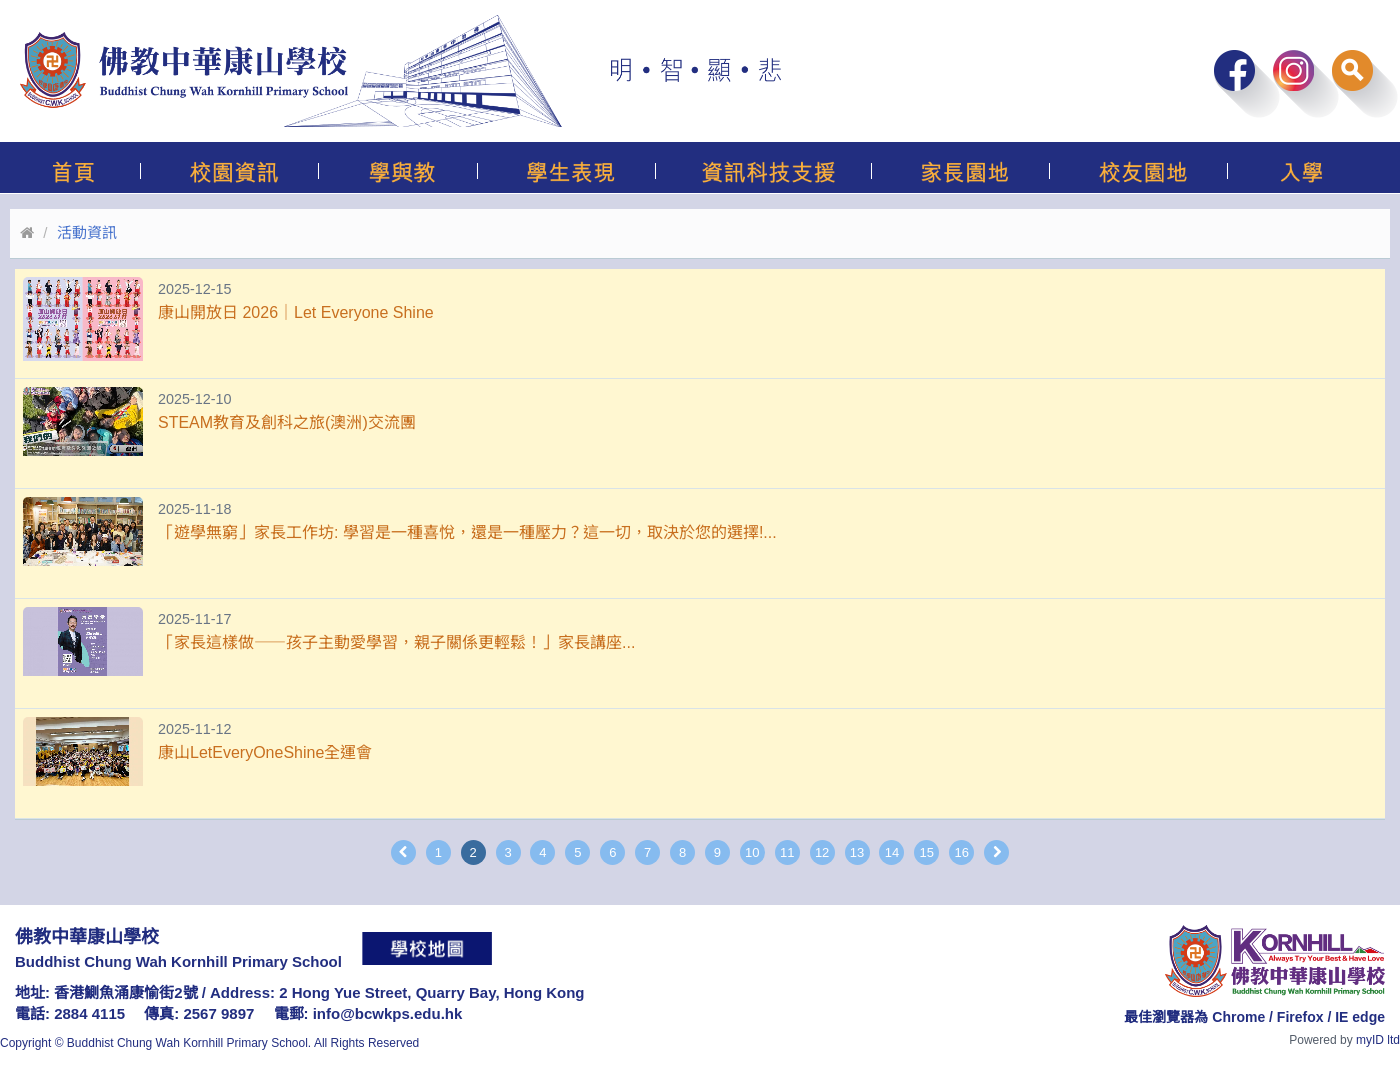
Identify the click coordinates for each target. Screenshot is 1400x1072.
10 (752, 852)
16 (961, 852)
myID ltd (1378, 1040)
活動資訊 (87, 232)
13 (857, 852)
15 (927, 852)
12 (822, 852)
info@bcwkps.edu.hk (388, 1013)
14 (892, 852)
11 (787, 852)
